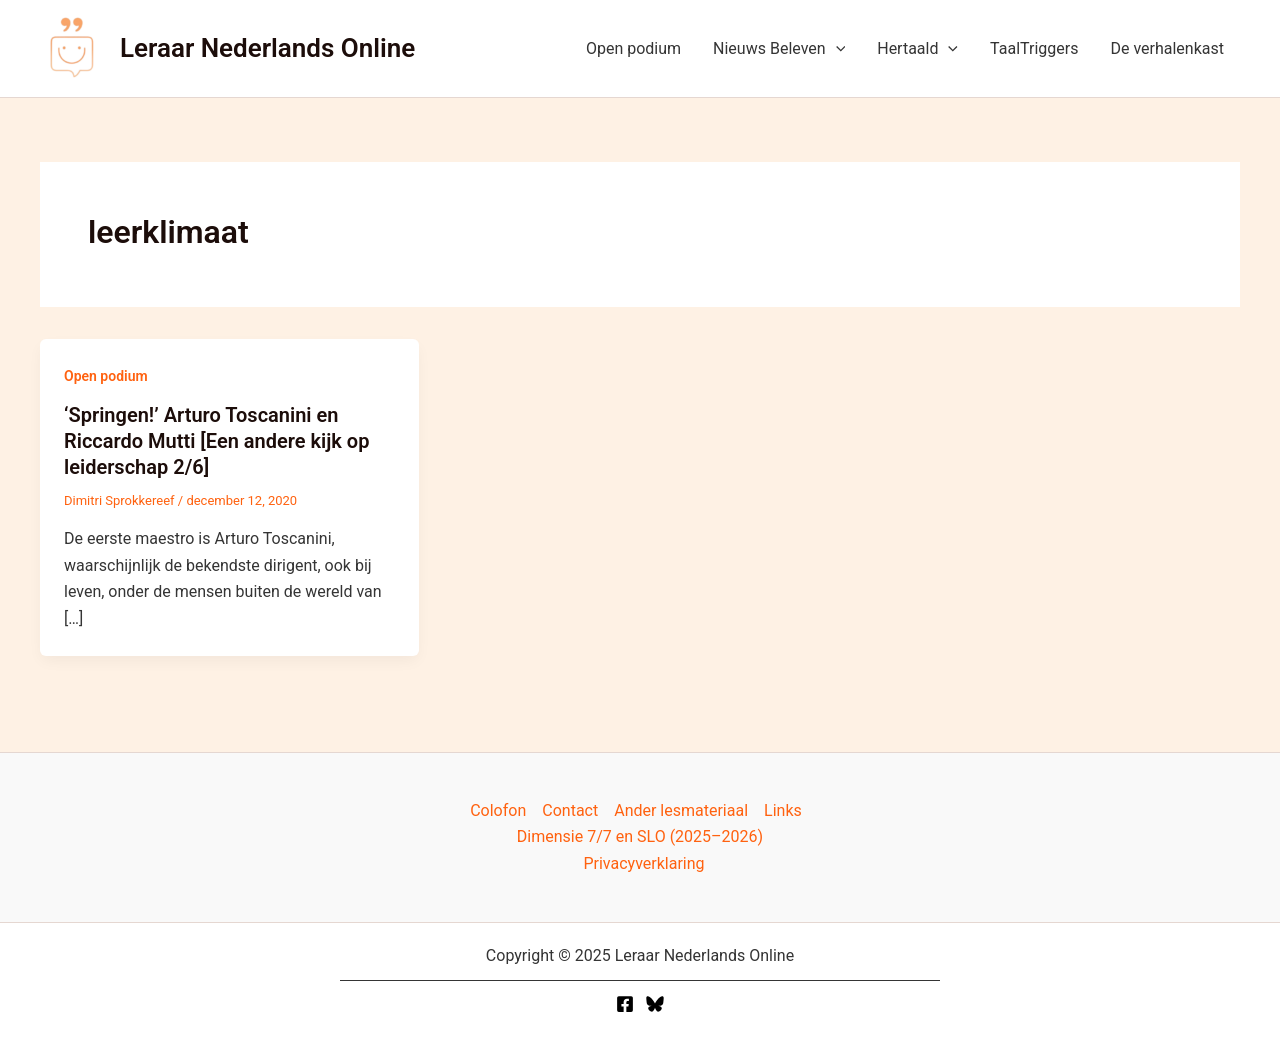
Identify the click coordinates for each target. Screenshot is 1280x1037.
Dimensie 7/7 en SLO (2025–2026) (640, 836)
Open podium (633, 48)
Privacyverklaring (643, 863)
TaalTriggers (1034, 48)
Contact (570, 810)
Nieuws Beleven (779, 49)
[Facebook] (625, 1004)
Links (783, 810)
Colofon (498, 810)
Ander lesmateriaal (681, 810)
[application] (836, 49)
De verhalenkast (1167, 48)
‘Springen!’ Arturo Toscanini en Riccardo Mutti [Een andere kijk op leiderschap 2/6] (216, 441)
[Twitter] (655, 1004)
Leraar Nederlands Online (267, 48)
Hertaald (917, 49)
